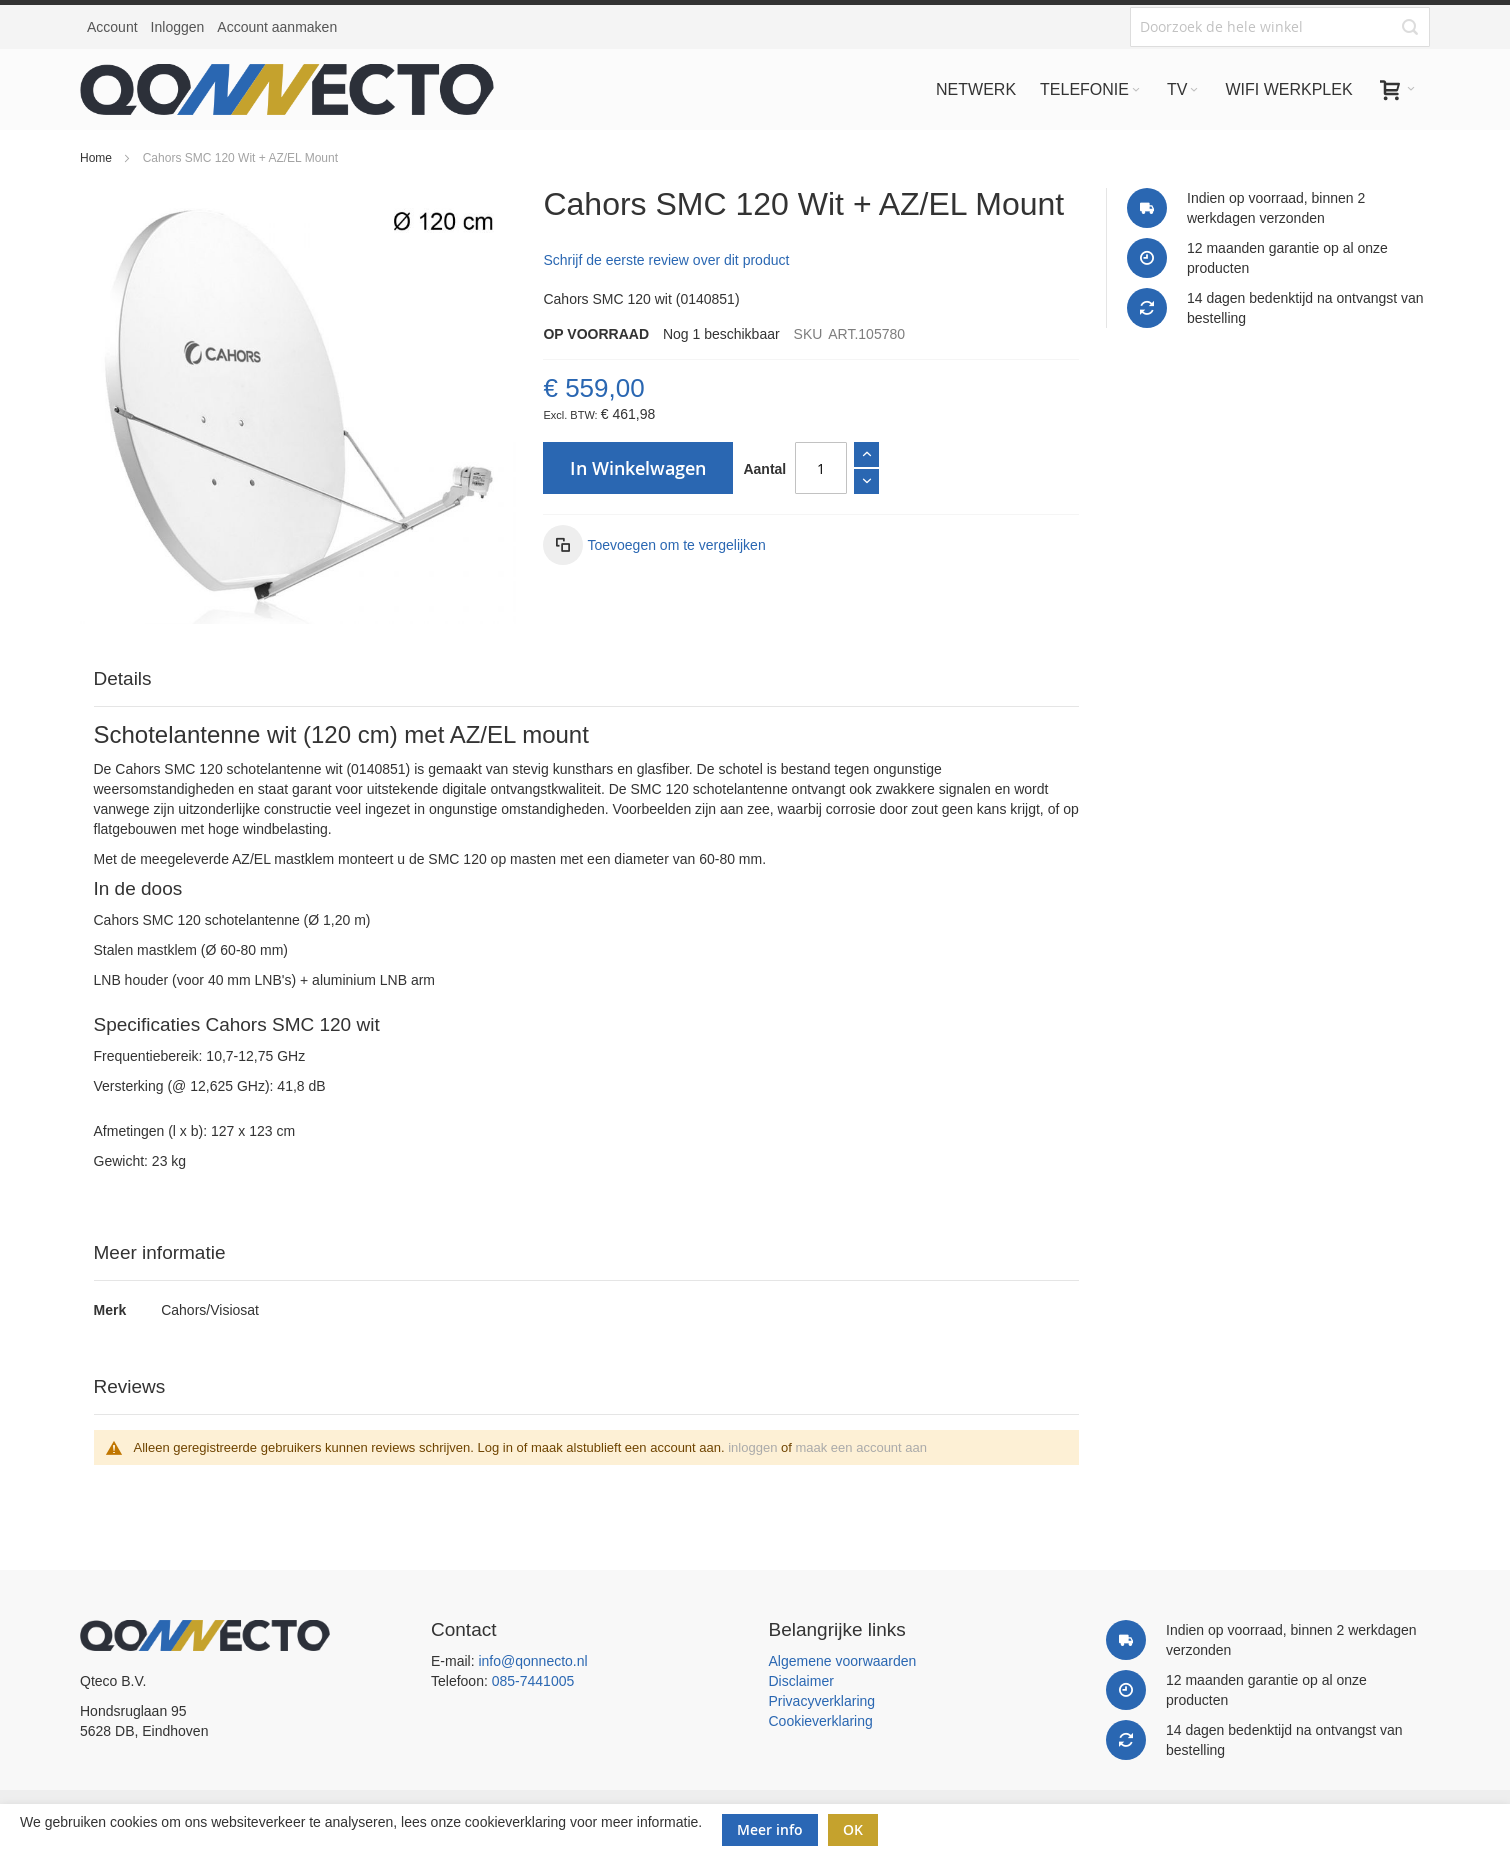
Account (112, 27)
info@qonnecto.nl (532, 1661)
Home (96, 158)
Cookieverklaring (821, 1721)
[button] (654, 545)
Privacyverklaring (822, 1701)
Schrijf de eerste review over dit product (666, 260)
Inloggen (178, 27)
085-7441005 (533, 1681)
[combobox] (1280, 27)
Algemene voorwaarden (843, 1661)
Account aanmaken (277, 27)
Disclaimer (801, 1681)
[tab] (587, 679)
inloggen (752, 1447)
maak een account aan (861, 1447)
